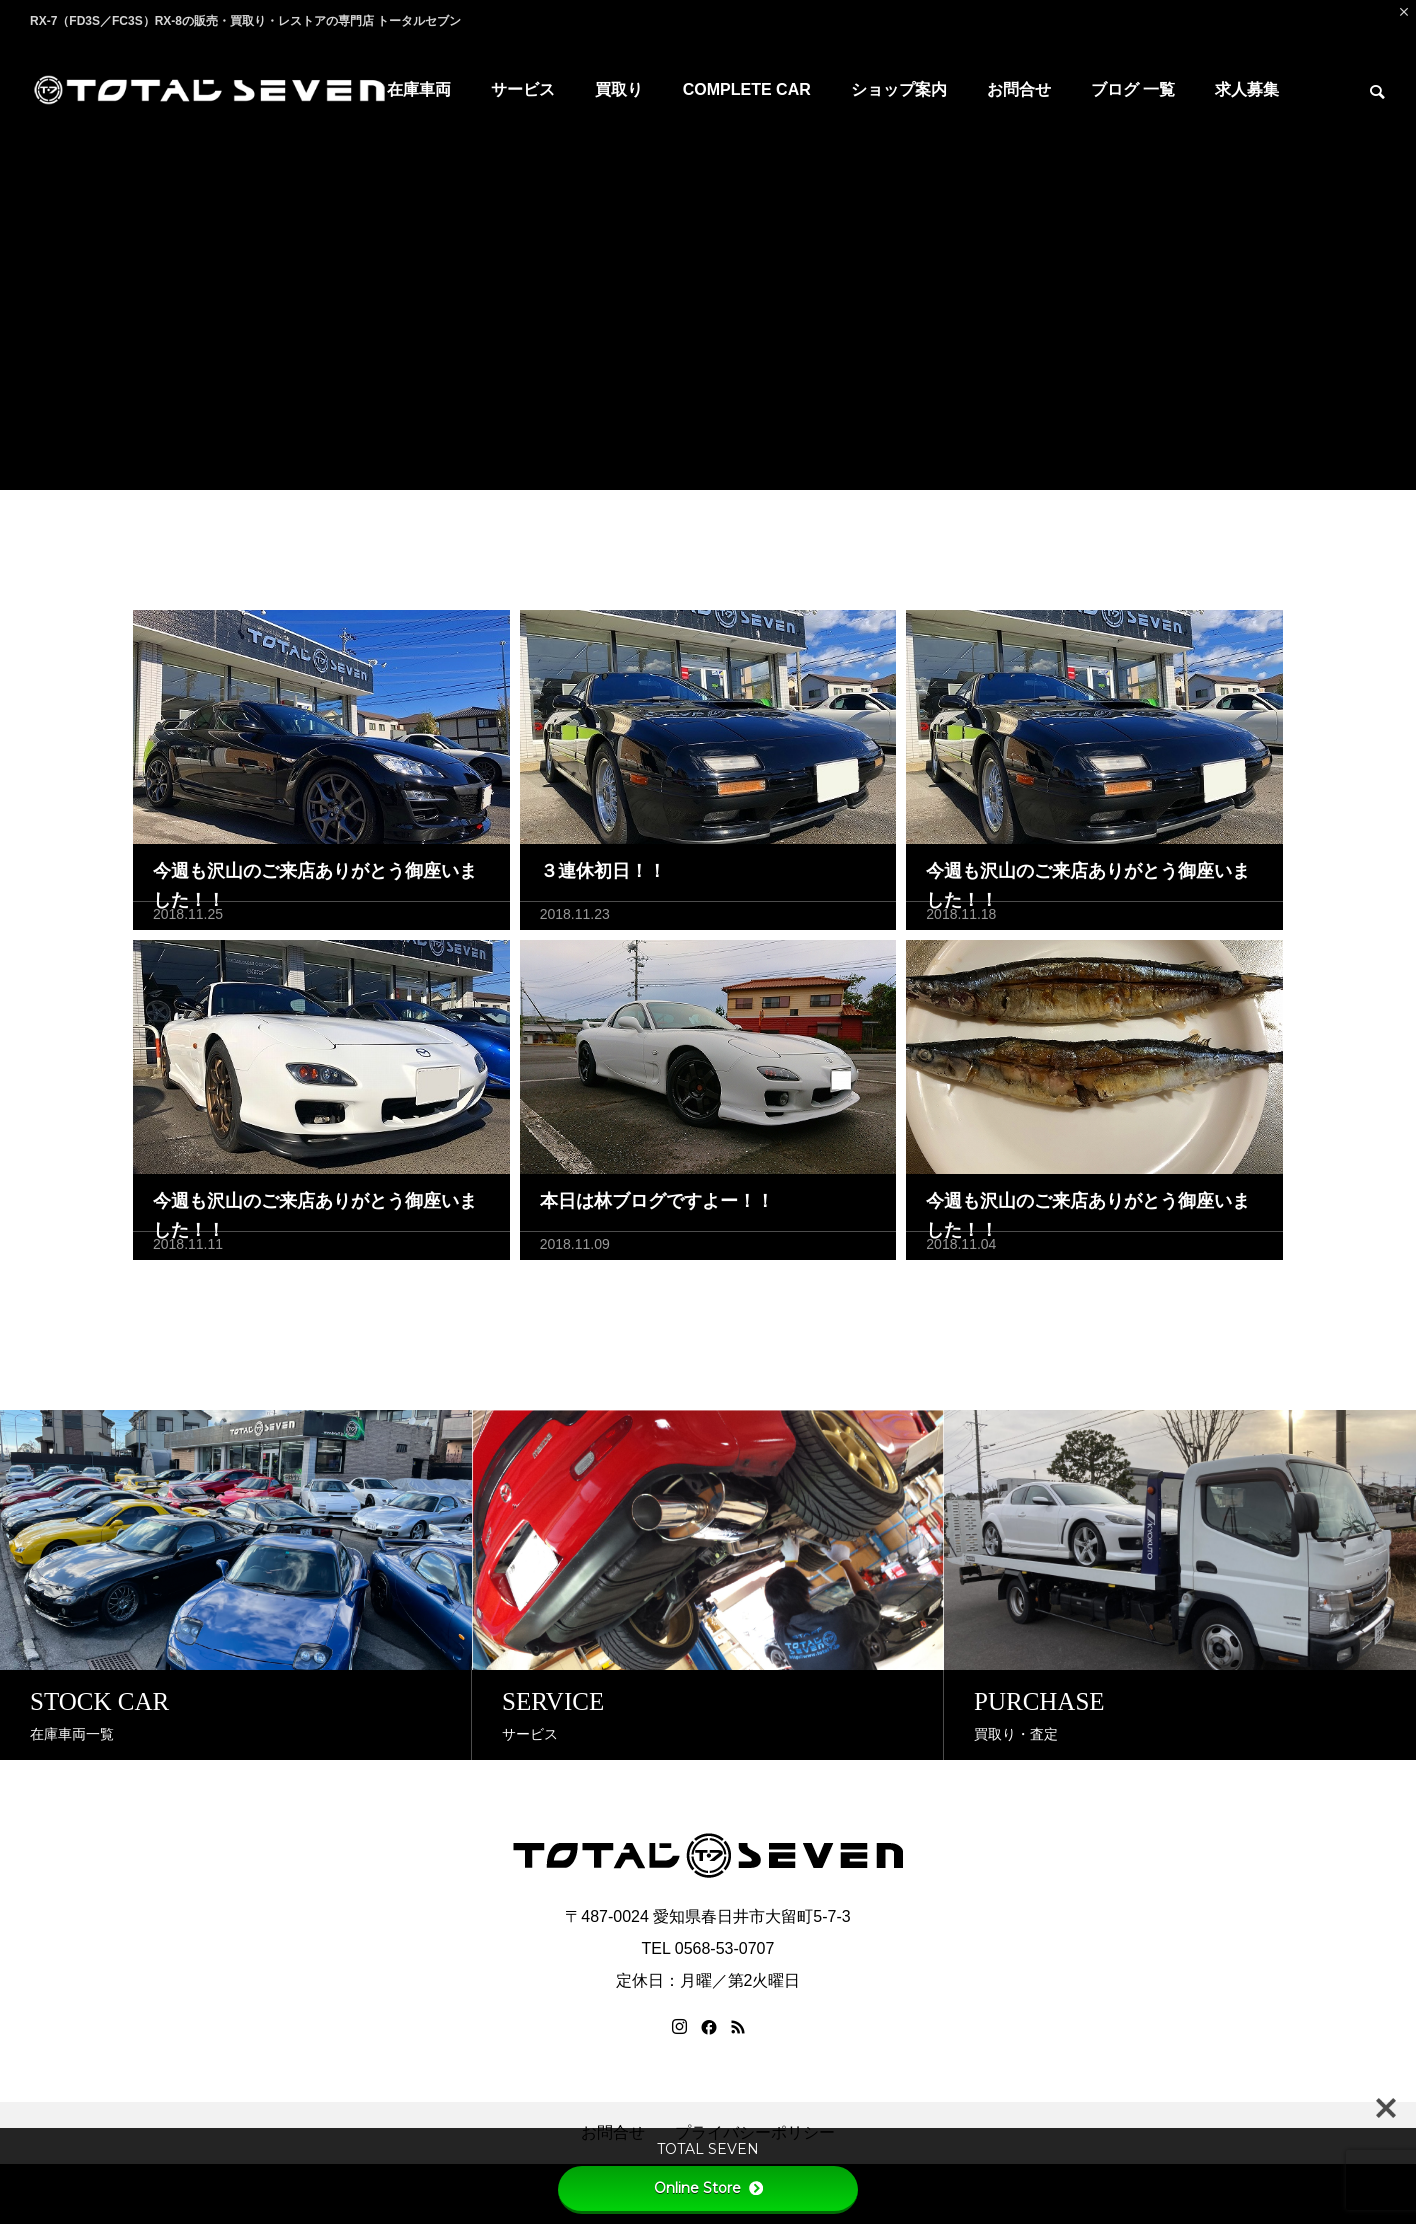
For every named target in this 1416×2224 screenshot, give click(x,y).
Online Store (708, 2188)
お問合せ (1019, 89)
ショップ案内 (899, 89)
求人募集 (1247, 89)
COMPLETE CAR (747, 89)
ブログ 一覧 (1133, 89)
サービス (523, 89)
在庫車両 (419, 89)
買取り (619, 89)
